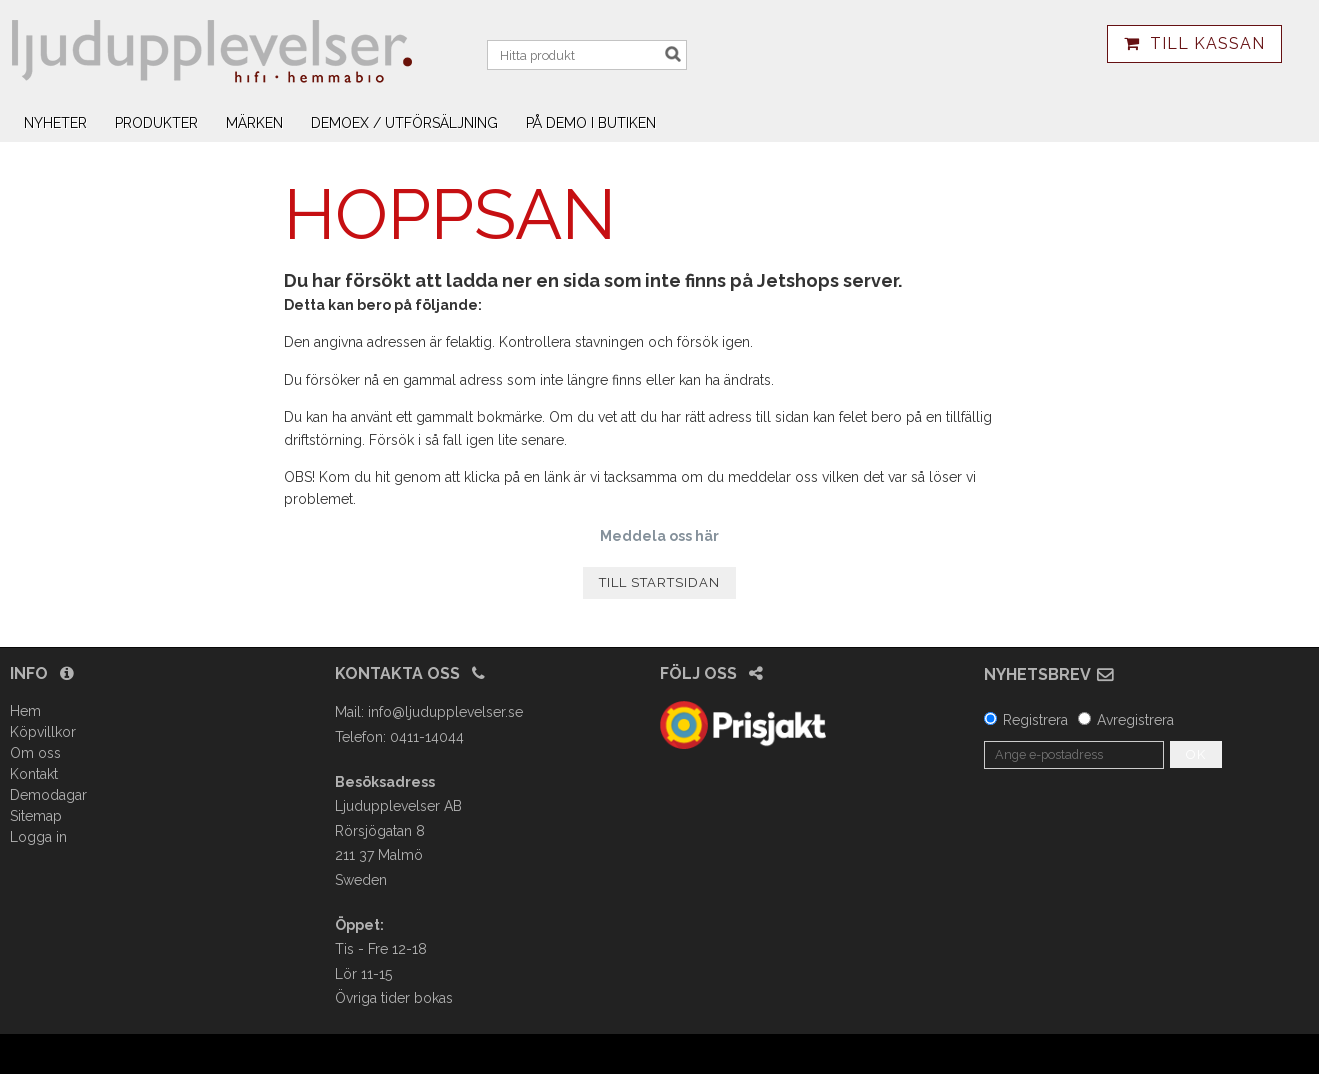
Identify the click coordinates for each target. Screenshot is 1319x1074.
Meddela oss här (659, 536)
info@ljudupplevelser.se (445, 712)
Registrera (1035, 720)
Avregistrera (1135, 720)
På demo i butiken (591, 123)
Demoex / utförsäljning (404, 123)
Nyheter (55, 123)
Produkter (156, 123)
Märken (254, 123)
